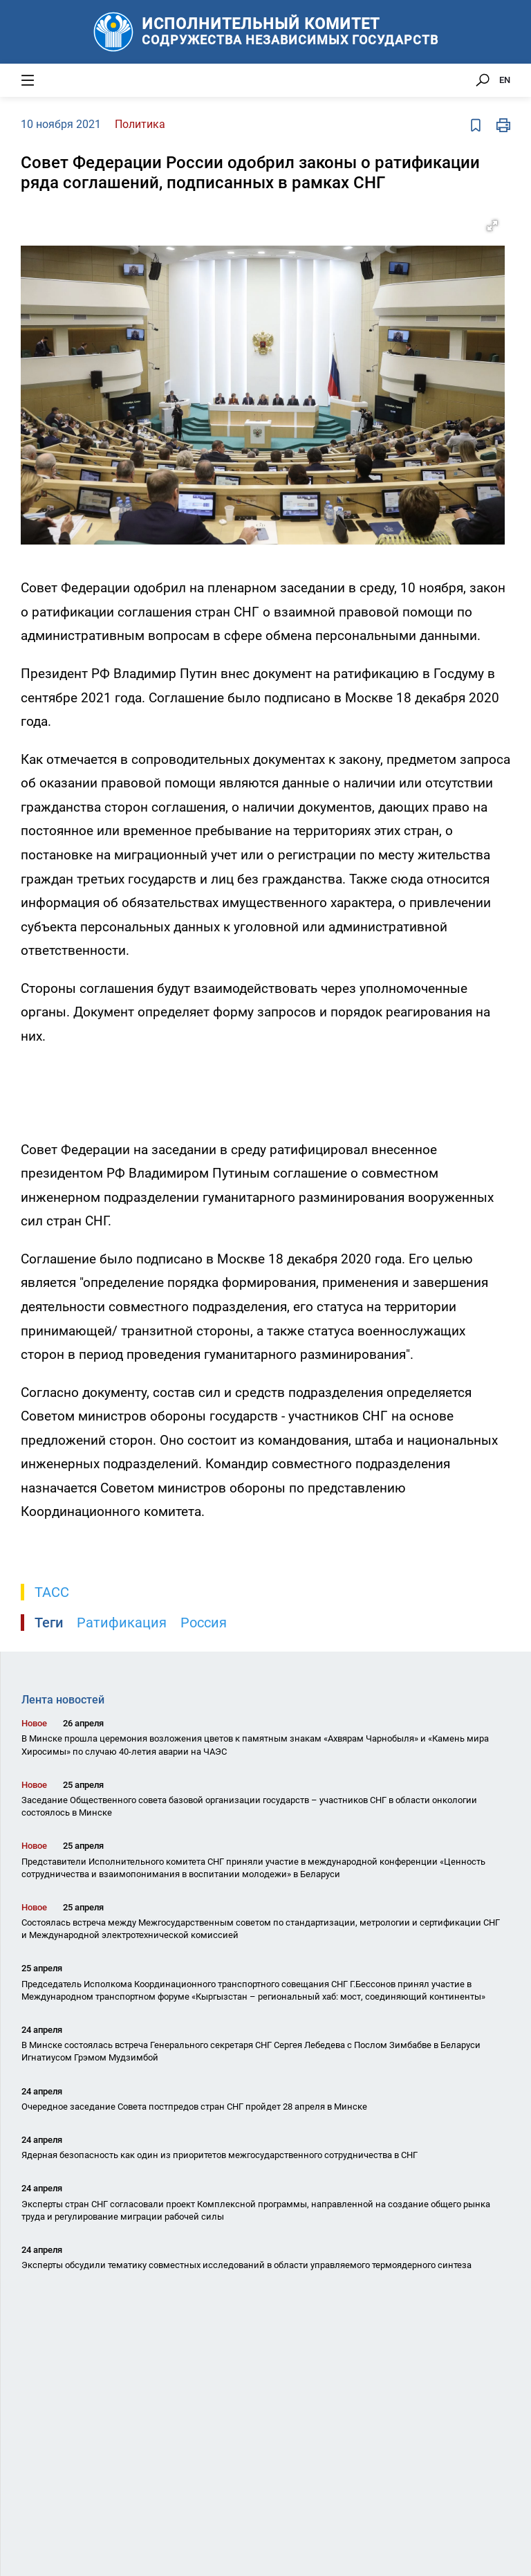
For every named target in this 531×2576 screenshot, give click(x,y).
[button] (492, 225)
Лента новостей (62, 1699)
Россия (203, 1622)
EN (504, 80)
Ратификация (122, 1622)
